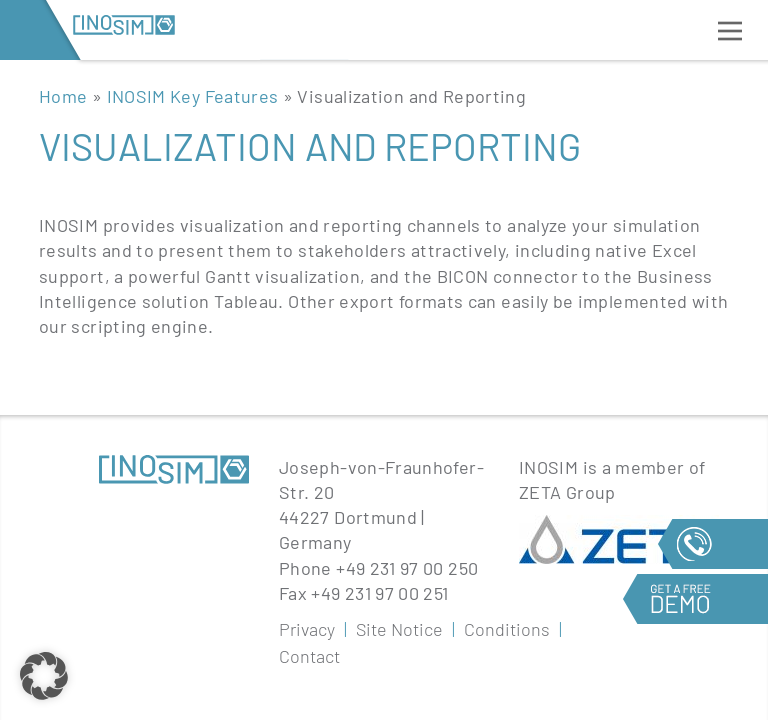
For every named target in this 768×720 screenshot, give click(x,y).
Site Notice (399, 629)
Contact (309, 656)
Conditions (507, 629)
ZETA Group (567, 492)
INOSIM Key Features (193, 96)
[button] (44, 676)
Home (63, 96)
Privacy (307, 629)
